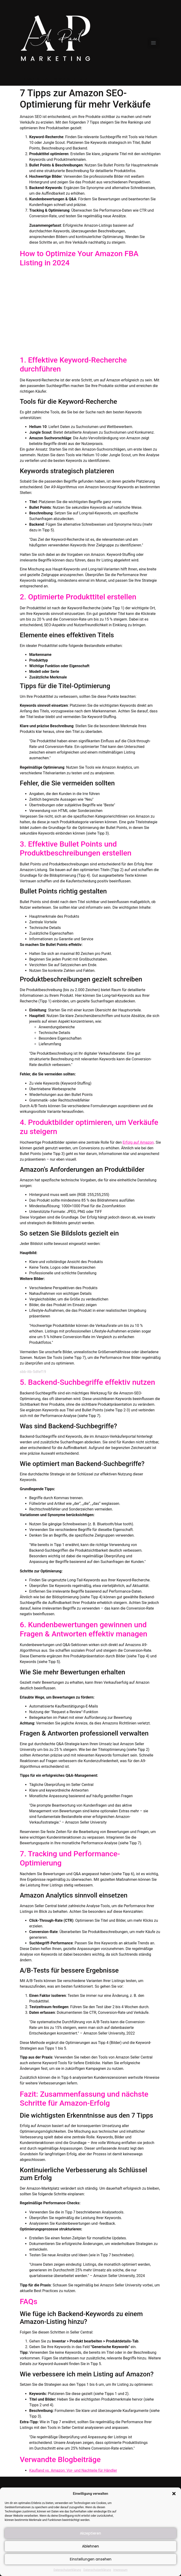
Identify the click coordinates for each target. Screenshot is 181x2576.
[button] (174, 2493)
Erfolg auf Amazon (138, 1142)
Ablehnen (90, 2546)
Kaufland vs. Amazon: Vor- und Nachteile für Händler (73, 2470)
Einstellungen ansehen (90, 2559)
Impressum (120, 2570)
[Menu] (153, 42)
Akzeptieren (90, 2533)
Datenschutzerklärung (67, 2570)
